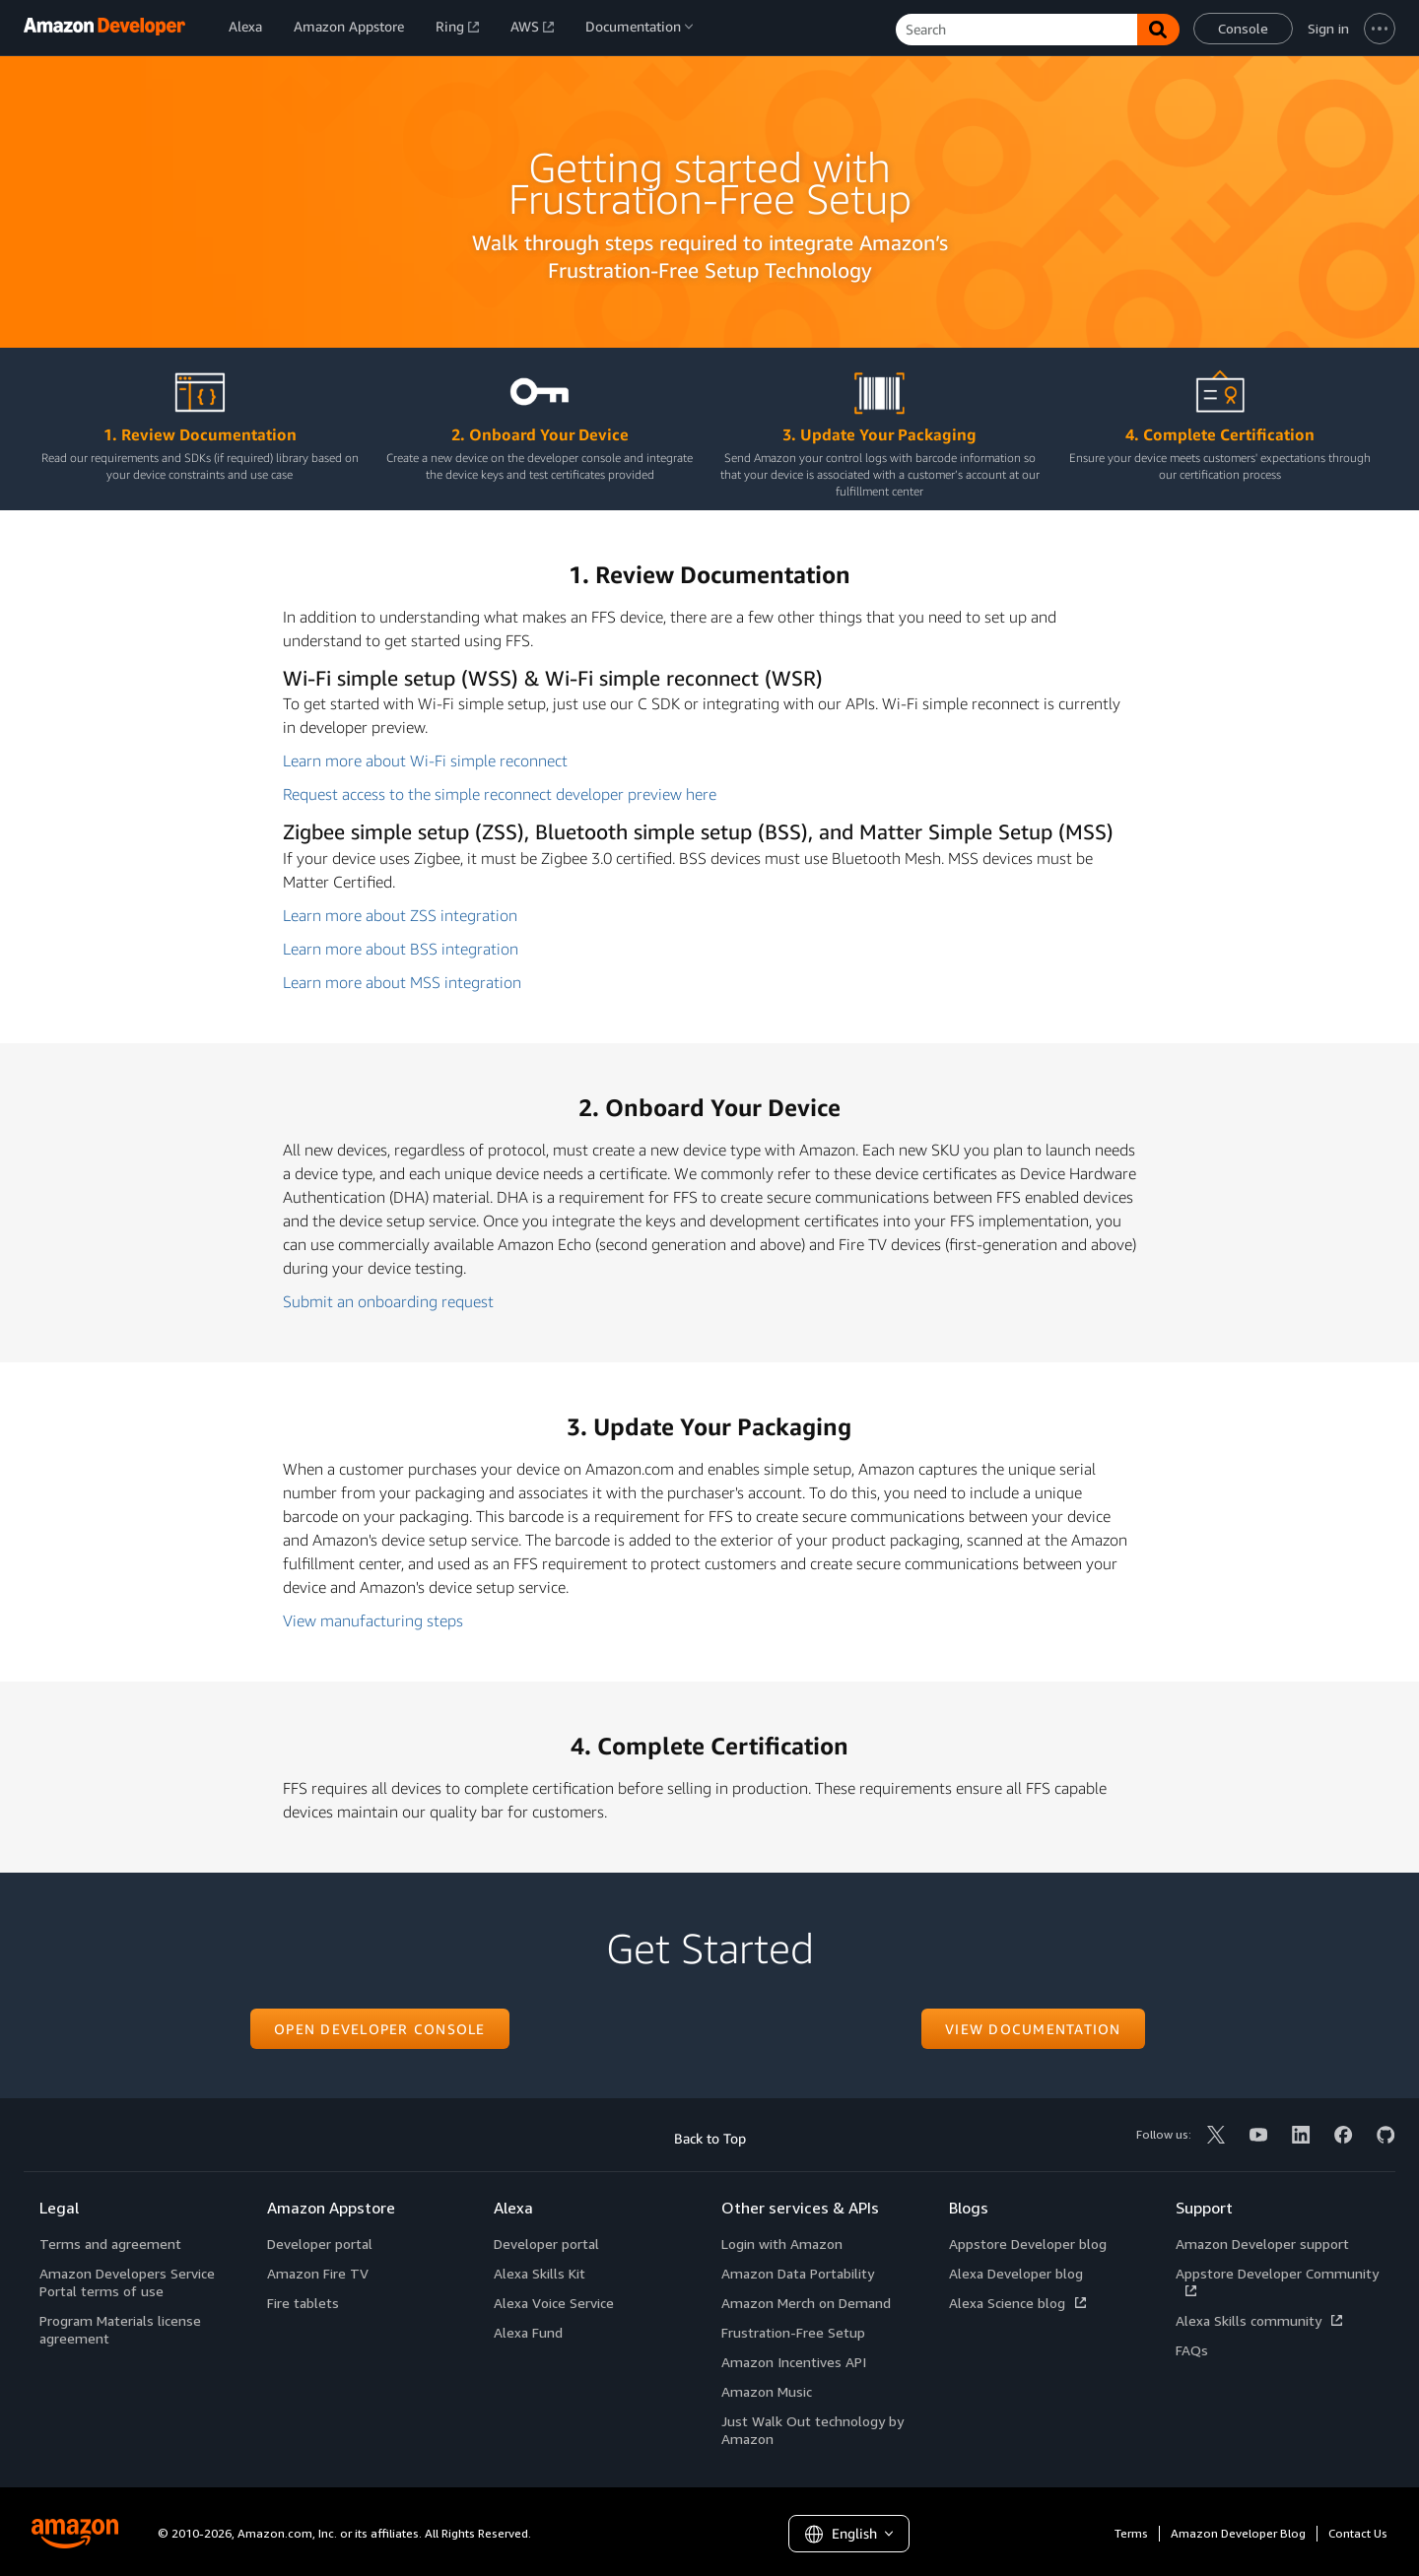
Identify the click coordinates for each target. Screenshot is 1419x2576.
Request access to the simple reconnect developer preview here (499, 794)
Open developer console (380, 2028)
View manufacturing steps (373, 1620)
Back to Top (710, 2138)
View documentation (1033, 2028)
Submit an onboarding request (388, 1301)
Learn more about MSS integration (402, 982)
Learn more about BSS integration (400, 948)
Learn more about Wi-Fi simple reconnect (425, 760)
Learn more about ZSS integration (400, 915)
